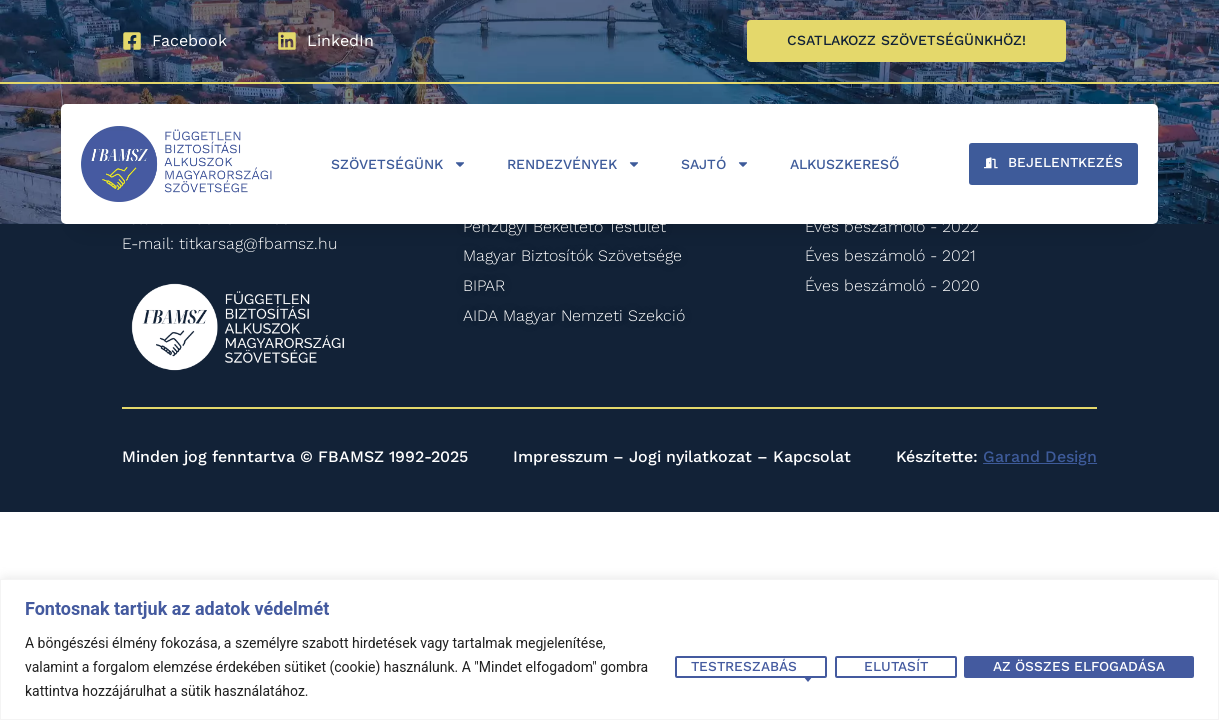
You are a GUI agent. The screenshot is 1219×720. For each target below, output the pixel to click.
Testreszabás (737, 666)
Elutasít (891, 666)
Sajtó (715, 164)
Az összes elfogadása (1077, 666)
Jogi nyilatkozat (690, 456)
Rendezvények (574, 164)
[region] (609, 649)
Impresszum (560, 456)
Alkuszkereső (844, 164)
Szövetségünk (399, 164)
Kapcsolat (812, 456)
